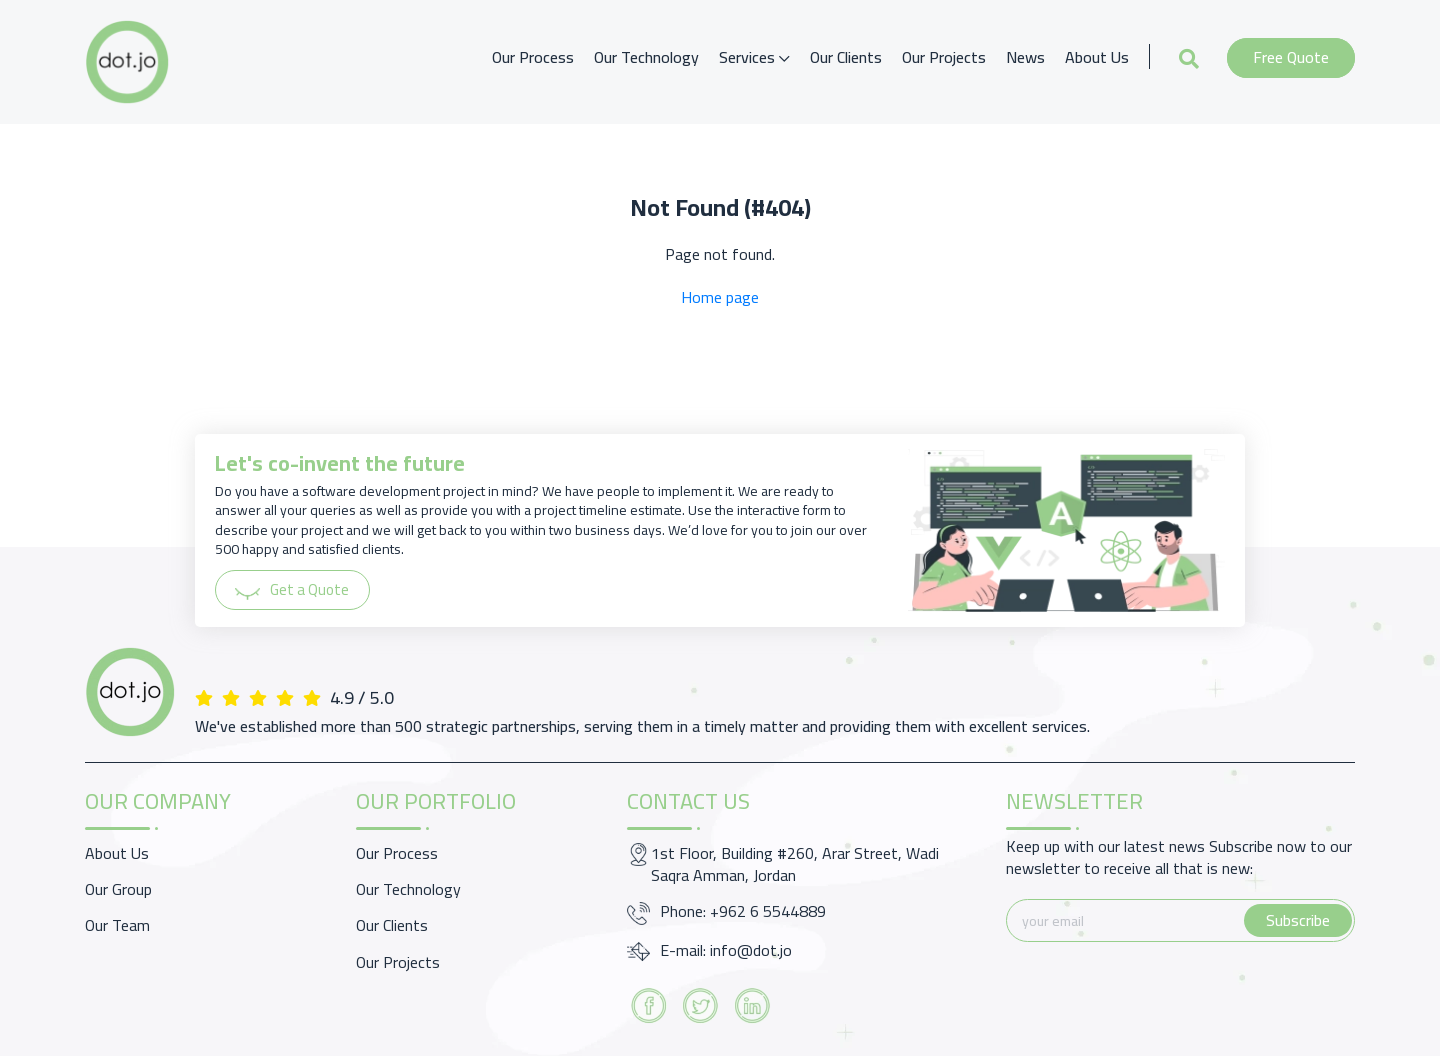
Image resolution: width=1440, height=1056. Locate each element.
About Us (1097, 57)
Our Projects (944, 57)
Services (754, 57)
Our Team (117, 925)
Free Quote (1291, 57)
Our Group (118, 889)
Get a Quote (295, 590)
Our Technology (646, 57)
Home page (720, 297)
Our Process (533, 57)
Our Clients (846, 57)
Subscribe (1298, 920)
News (1025, 57)
